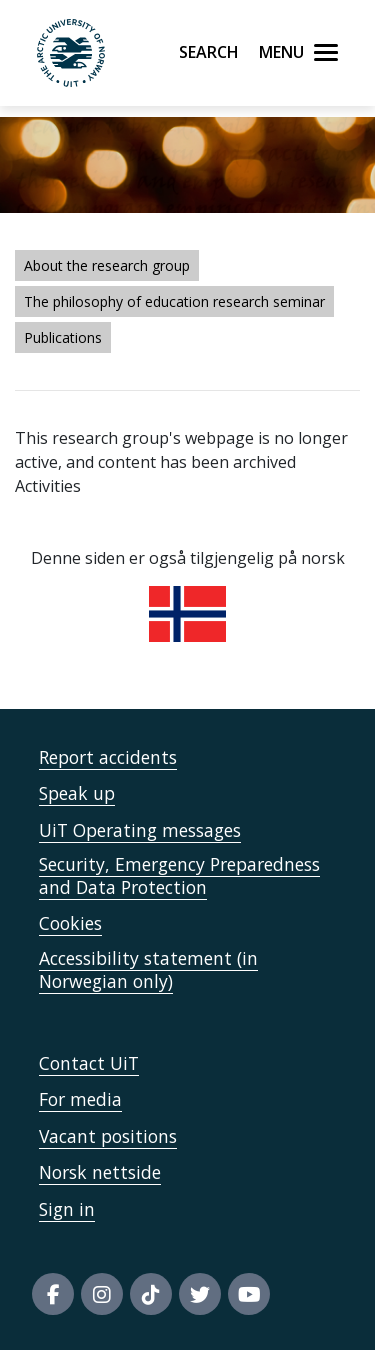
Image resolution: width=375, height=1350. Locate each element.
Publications (63, 337)
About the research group (107, 265)
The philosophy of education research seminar (174, 301)
